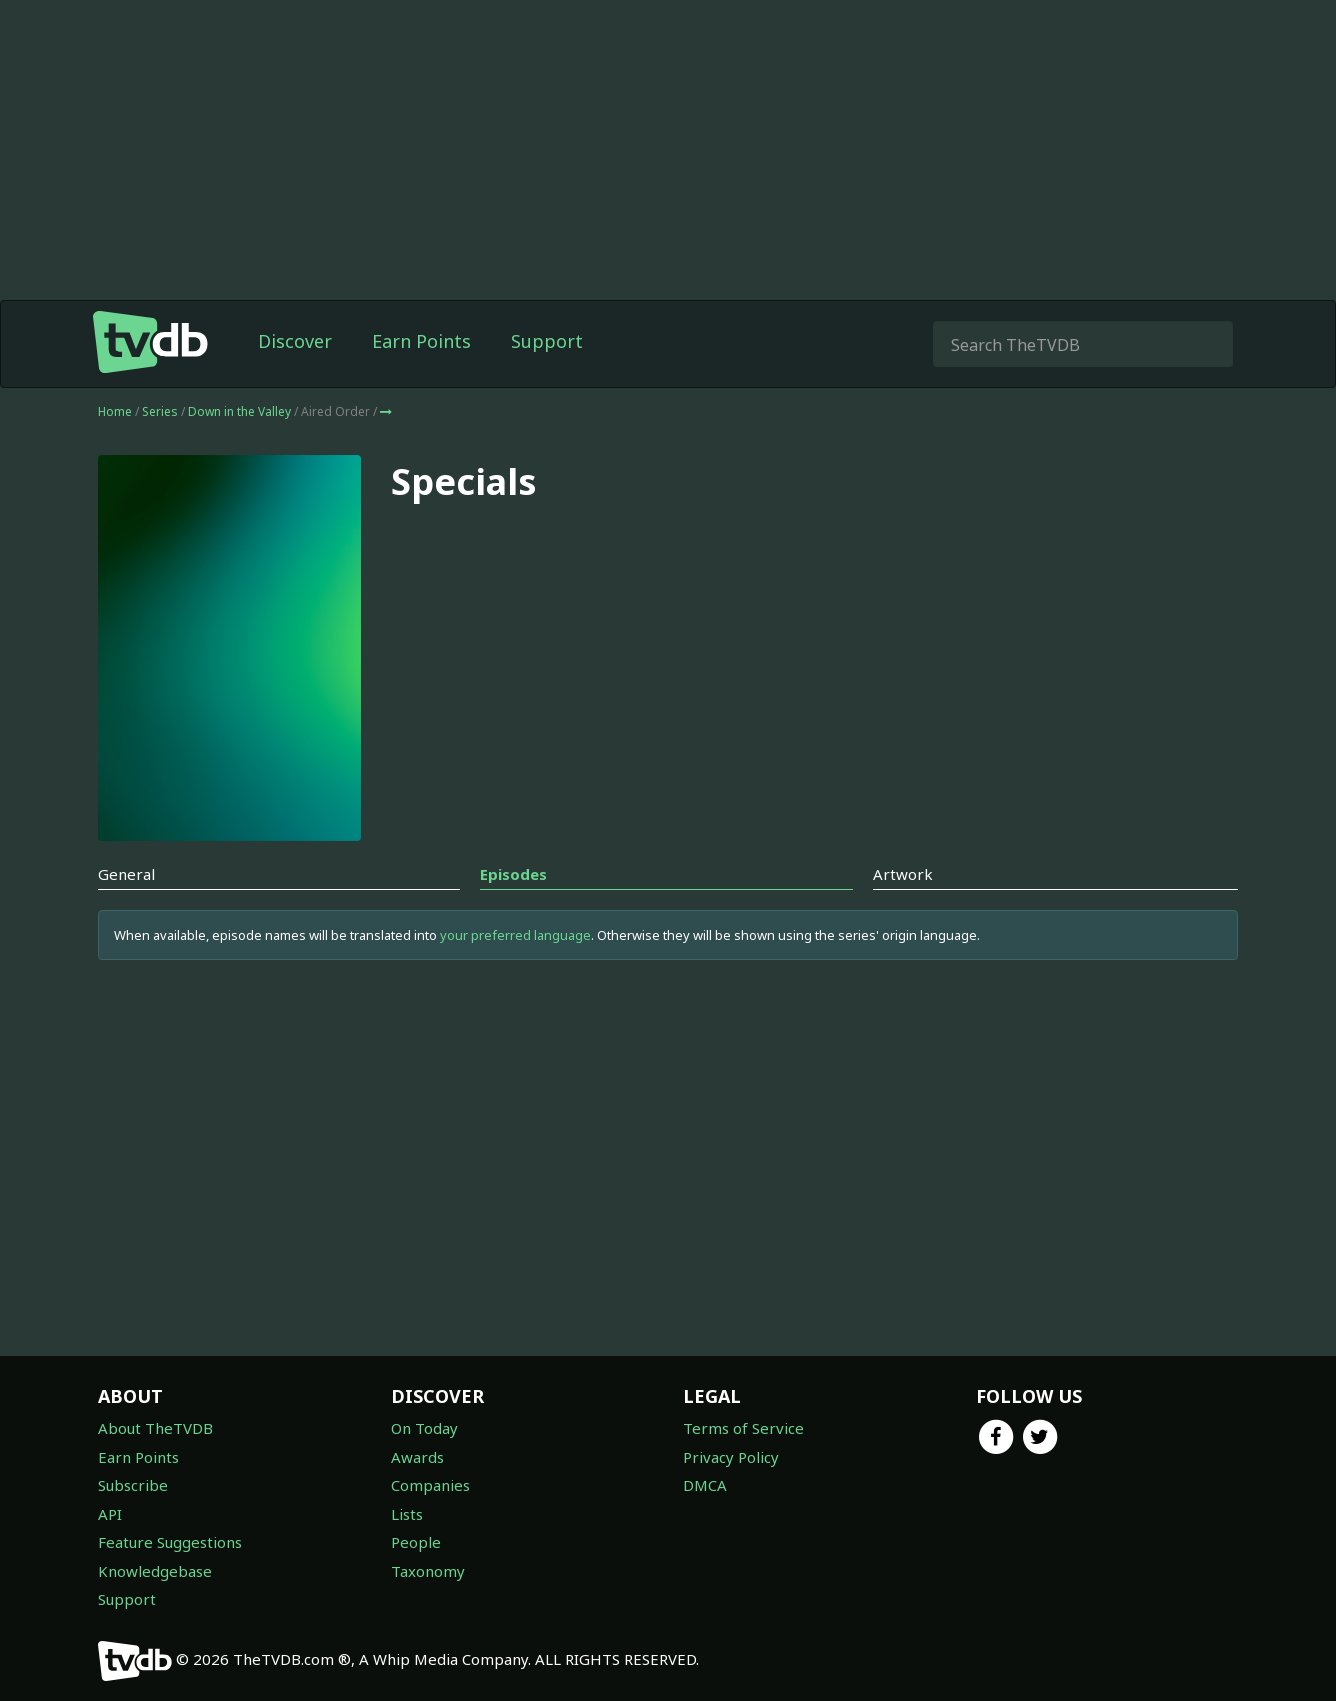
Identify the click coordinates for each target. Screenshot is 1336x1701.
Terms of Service (743, 1428)
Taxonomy (428, 1571)
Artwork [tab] (903, 874)
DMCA (705, 1485)
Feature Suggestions (170, 1542)
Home (115, 411)
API (110, 1514)
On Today (424, 1428)
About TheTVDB (155, 1428)
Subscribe (133, 1485)
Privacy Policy (731, 1457)
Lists (407, 1514)
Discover (295, 341)
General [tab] (126, 874)
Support (547, 341)
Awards (417, 1457)
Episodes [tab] (513, 874)
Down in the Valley (241, 411)
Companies (430, 1485)
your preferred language (515, 935)
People (416, 1542)
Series (160, 411)
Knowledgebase (155, 1571)
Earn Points (421, 341)
